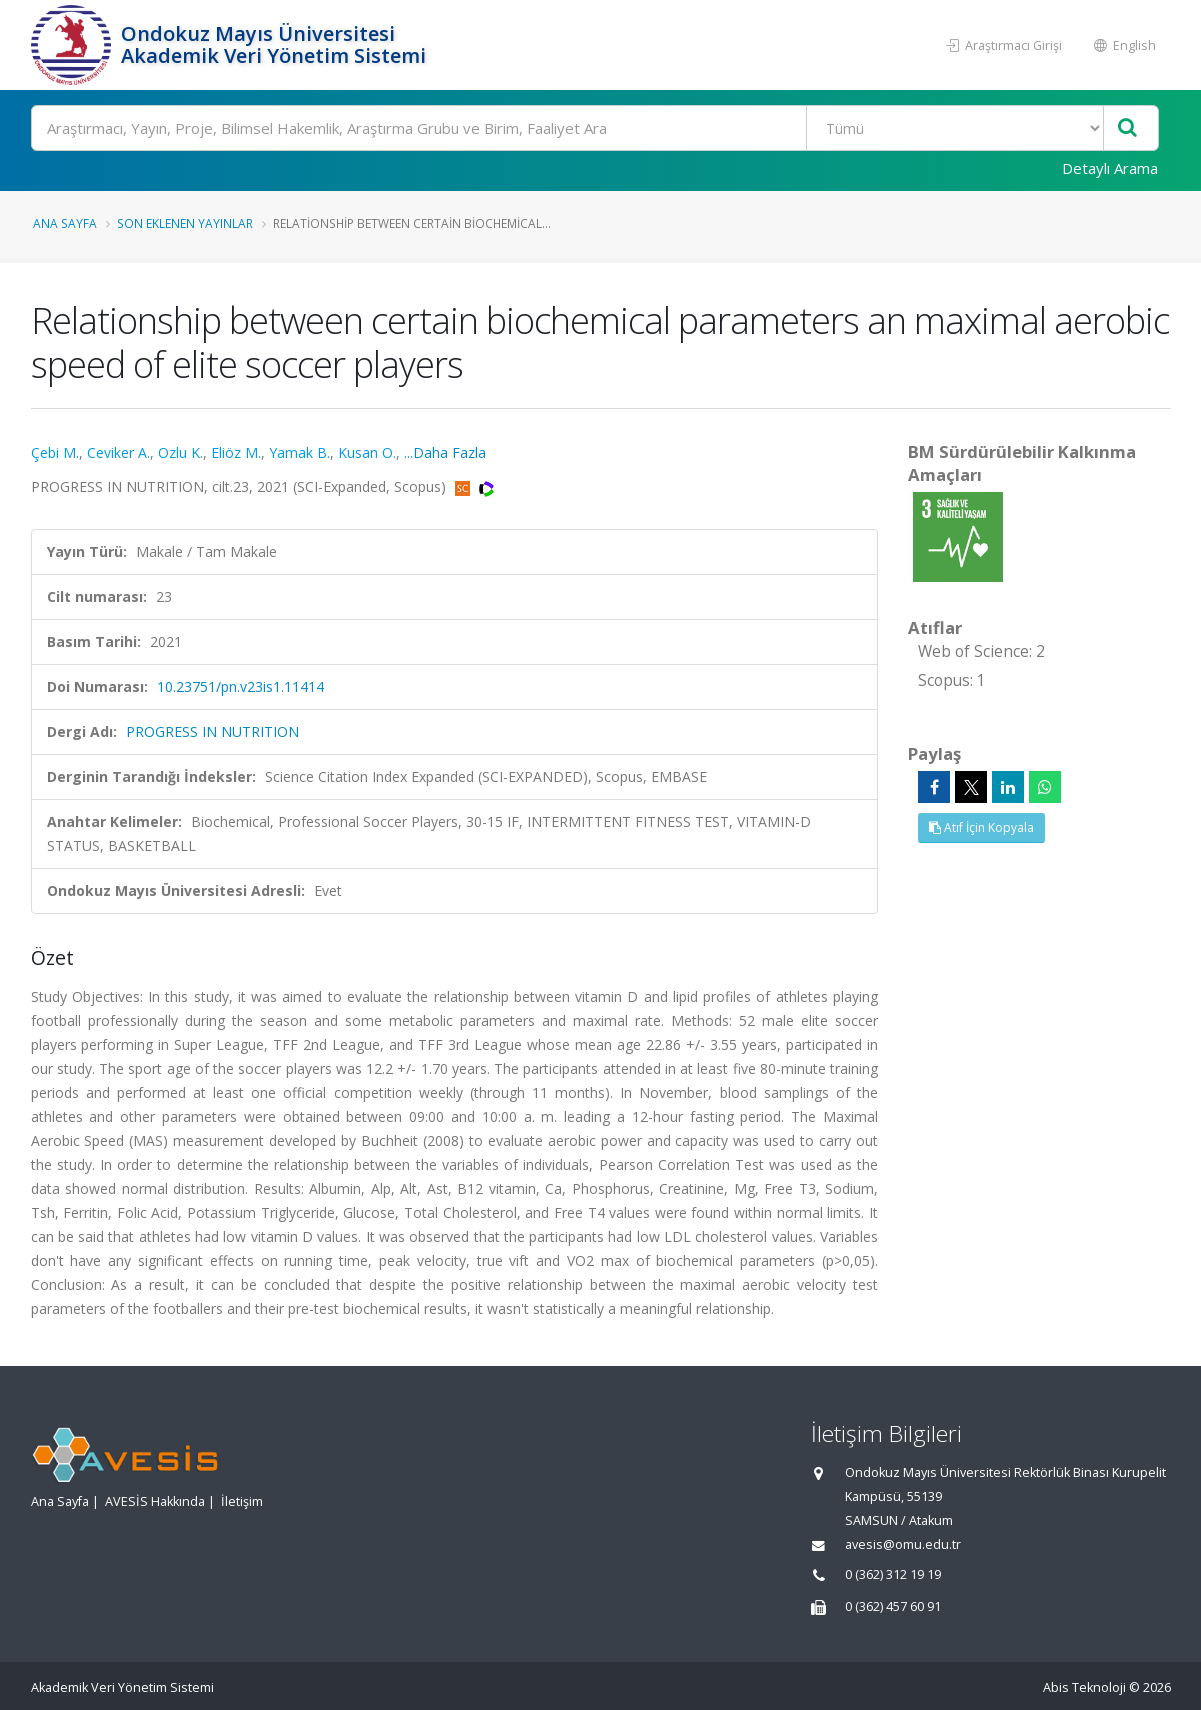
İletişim (242, 1501)
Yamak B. (299, 452)
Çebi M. (55, 452)
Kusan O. (367, 452)
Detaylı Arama (1110, 168)
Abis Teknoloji (1084, 1687)
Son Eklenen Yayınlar (185, 223)
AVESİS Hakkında (155, 1501)
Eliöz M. (236, 452)
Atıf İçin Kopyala (981, 827)
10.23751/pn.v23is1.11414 (240, 686)
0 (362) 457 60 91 (893, 1606)
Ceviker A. (118, 452)
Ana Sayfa (65, 223)
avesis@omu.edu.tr (903, 1544)
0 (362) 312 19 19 (893, 1574)
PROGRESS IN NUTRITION (212, 731)
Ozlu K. (180, 452)
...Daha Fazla (445, 452)
